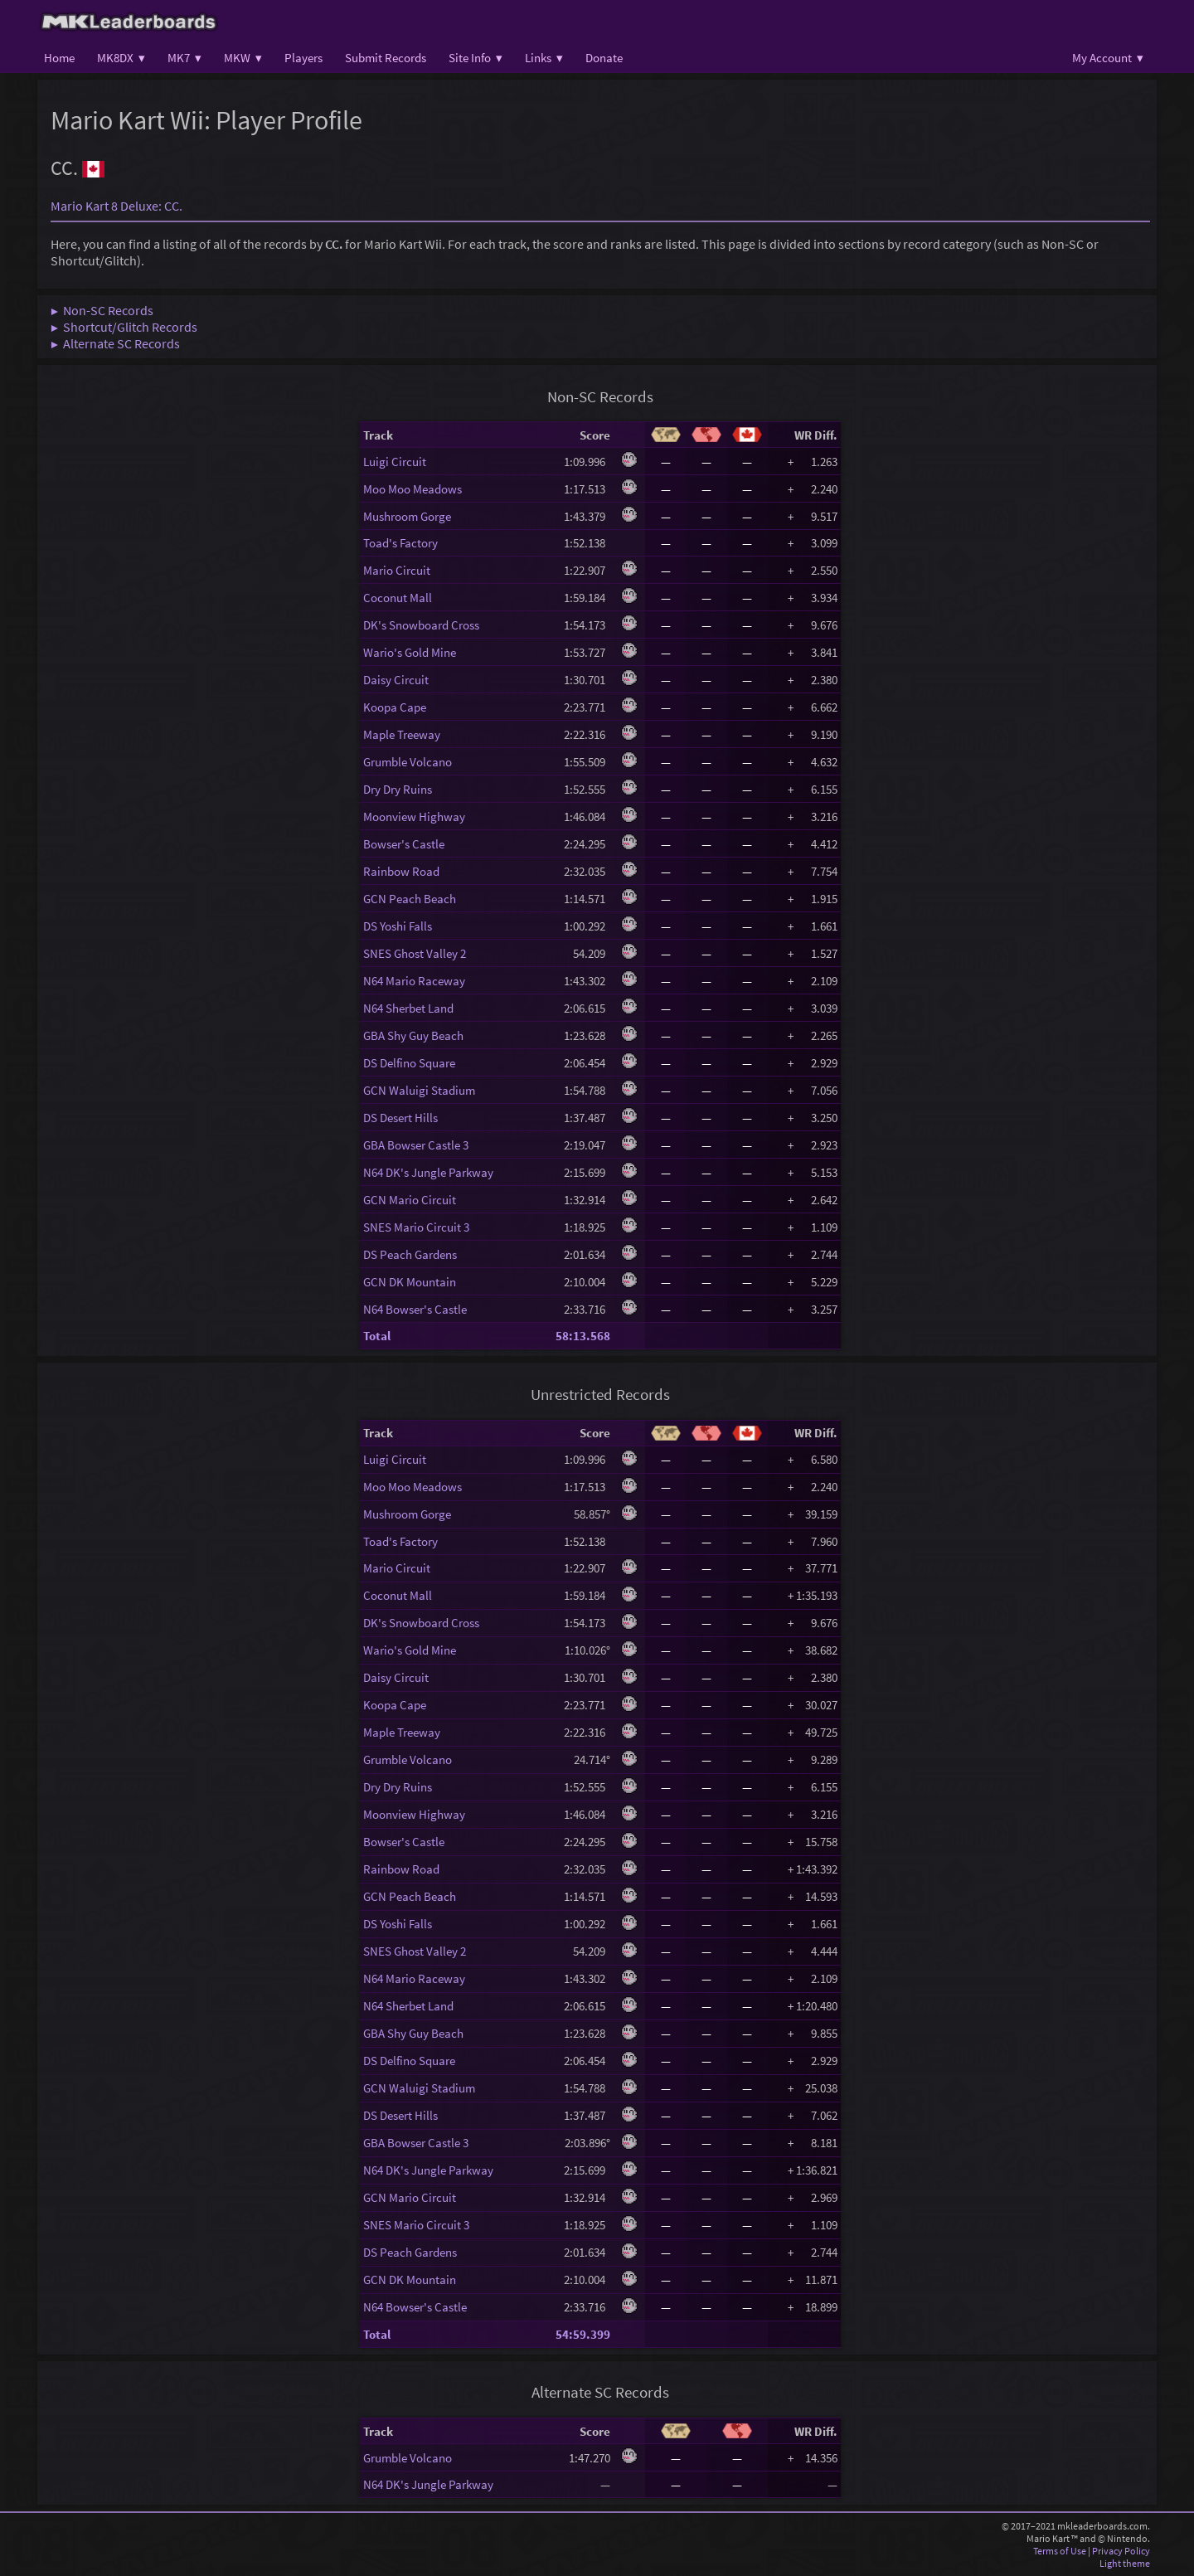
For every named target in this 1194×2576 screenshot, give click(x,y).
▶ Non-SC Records (102, 310)
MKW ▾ (243, 58)
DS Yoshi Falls (397, 926)
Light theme (1124, 2563)
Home (59, 58)
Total (377, 1336)
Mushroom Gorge (407, 516)
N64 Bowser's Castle (415, 1309)
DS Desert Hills (400, 1117)
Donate (604, 58)
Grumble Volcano (407, 762)
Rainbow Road (401, 871)
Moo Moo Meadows (412, 489)
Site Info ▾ (475, 58)
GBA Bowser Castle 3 (415, 1145)
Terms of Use (1059, 2550)
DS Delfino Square (409, 1063)
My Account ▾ (1107, 58)
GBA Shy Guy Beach (413, 1035)
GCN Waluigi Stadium (419, 1090)
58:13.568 (583, 1336)
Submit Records (385, 58)
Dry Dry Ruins (397, 789)
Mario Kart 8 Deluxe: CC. (116, 205)
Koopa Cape (394, 707)
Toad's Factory (400, 543)
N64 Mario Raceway (414, 981)
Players (303, 58)
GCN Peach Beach (409, 898)
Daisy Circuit (396, 680)
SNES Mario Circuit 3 (416, 1227)
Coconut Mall (397, 597)
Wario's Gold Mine (409, 652)
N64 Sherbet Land (408, 1008)
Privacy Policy (1121, 2550)
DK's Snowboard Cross (421, 625)
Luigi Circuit (394, 461)
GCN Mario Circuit (409, 1200)
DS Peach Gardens (410, 1254)
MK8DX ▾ (121, 58)
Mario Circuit (396, 570)
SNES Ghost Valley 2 (414, 953)
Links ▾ (544, 58)
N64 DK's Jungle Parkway (428, 1172)
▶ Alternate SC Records (115, 343)
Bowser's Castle (403, 844)
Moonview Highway (414, 816)
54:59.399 (583, 2334)
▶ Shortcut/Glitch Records (124, 326)
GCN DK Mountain (409, 1282)
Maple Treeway (401, 734)
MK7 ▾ (184, 58)
